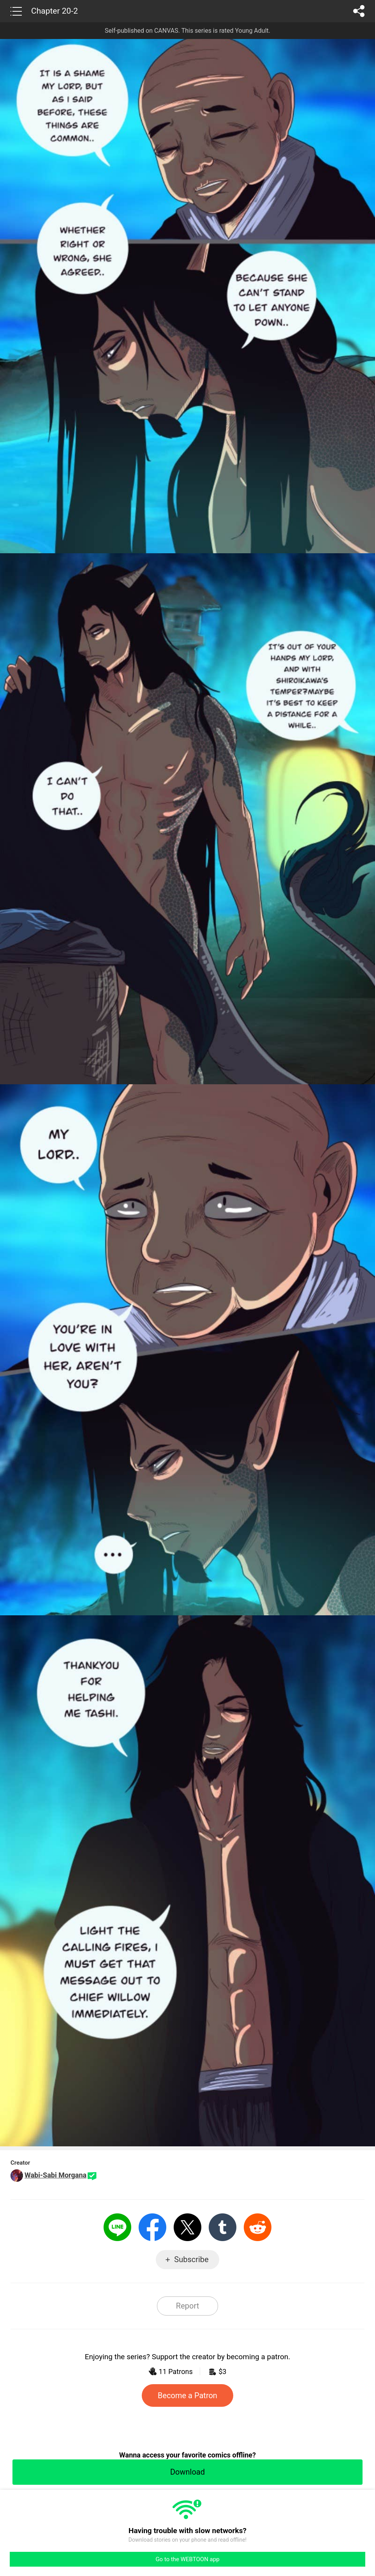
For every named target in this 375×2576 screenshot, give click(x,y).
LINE (117, 2227)
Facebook (152, 2227)
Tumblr (222, 2227)
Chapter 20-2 (54, 11)
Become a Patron (187, 2395)
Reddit (257, 2227)
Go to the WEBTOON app (187, 2559)
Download (187, 2472)
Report (187, 2305)
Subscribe (191, 2259)
